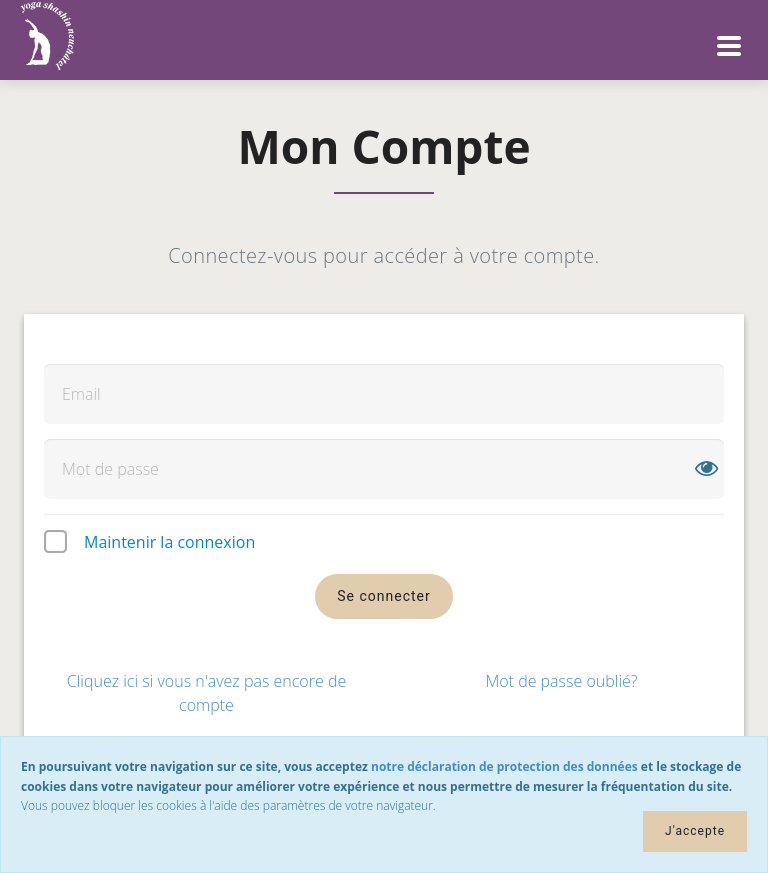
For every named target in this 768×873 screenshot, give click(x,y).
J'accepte (695, 831)
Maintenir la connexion (169, 542)
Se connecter (383, 596)
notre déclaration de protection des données (504, 766)
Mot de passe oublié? (561, 681)
